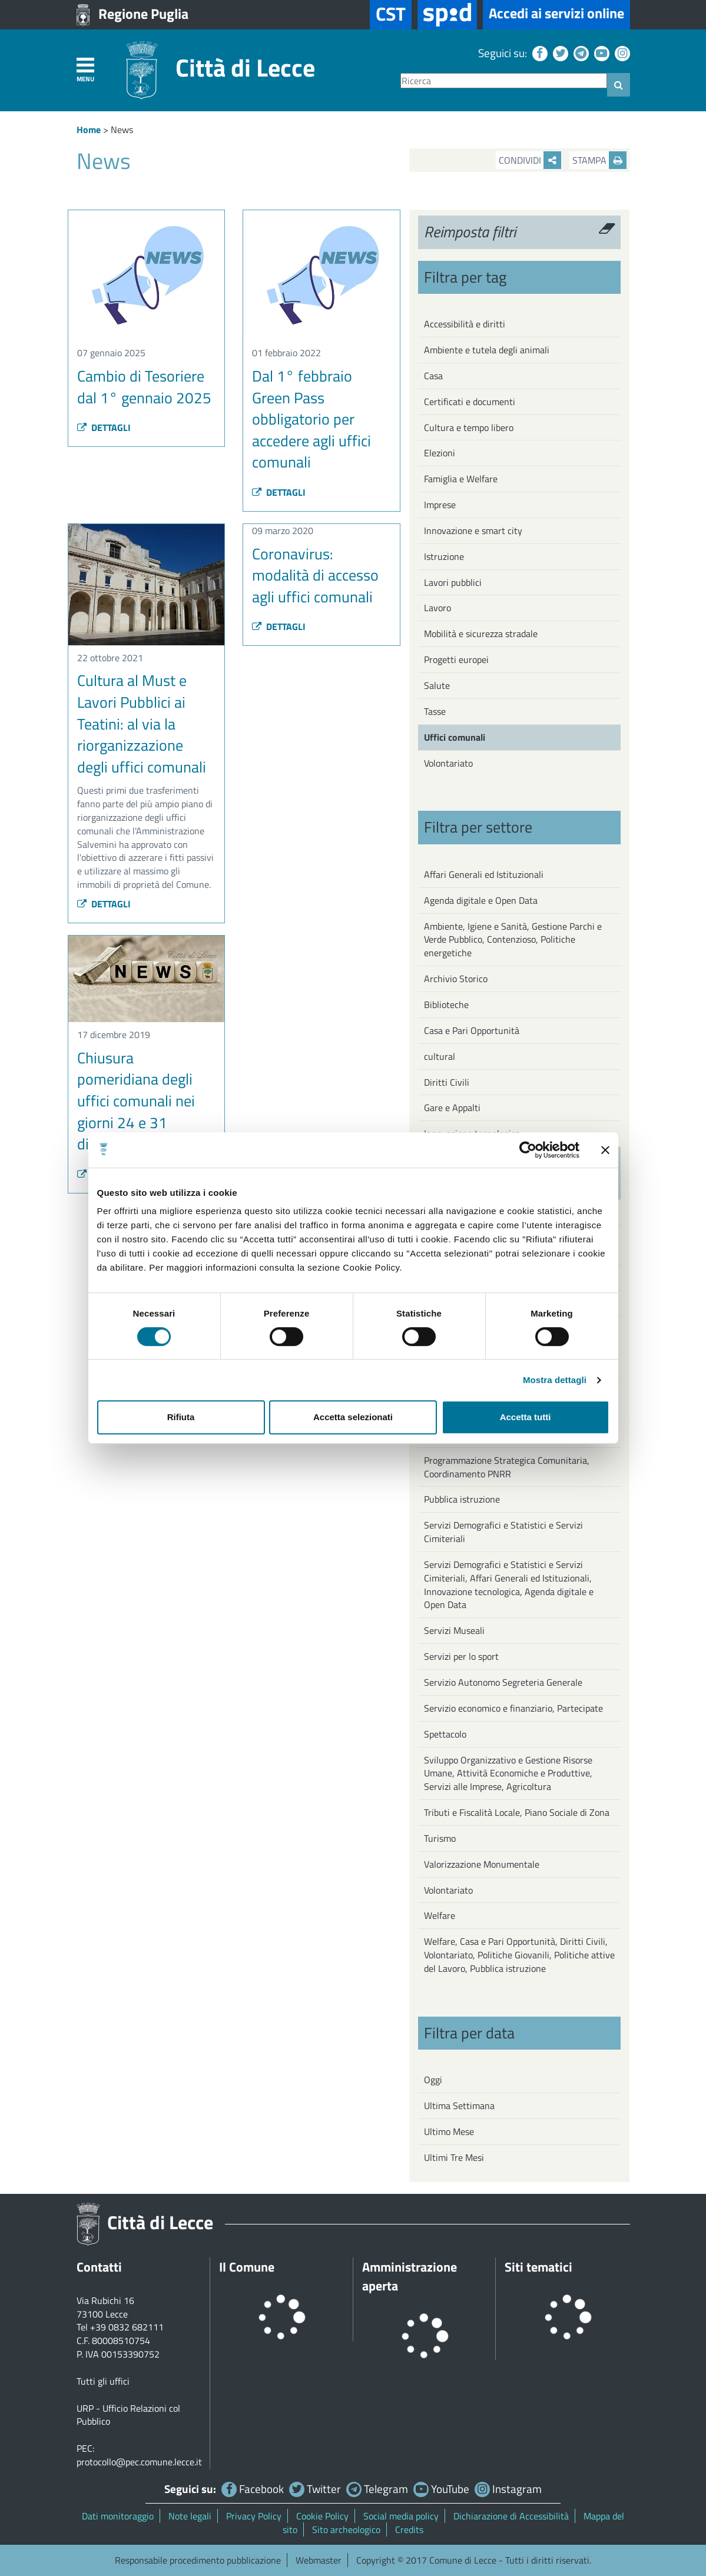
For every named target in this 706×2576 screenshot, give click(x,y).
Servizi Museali (454, 1630)
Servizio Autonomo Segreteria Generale (503, 1682)
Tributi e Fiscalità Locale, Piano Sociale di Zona (516, 1812)
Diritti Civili (446, 1082)
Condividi (530, 160)
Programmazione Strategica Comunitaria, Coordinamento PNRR (506, 1467)
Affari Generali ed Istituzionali (483, 874)
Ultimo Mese (449, 2131)
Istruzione (444, 556)
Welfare (439, 1915)
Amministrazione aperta (409, 2276)
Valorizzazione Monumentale (481, 1864)
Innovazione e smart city (473, 530)
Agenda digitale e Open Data (481, 900)
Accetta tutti (525, 1417)
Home (89, 129)
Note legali (189, 2516)
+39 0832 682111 (127, 2327)
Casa (433, 376)
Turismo (440, 1838)
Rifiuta (181, 1417)
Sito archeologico (346, 2529)
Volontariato (448, 763)
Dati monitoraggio (118, 2516)
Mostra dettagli (554, 1380)
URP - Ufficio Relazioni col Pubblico (128, 2415)
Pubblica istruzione (462, 1499)
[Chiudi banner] (605, 1150)
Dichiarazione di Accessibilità (511, 2516)
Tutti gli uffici (103, 2381)
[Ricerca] (503, 81)
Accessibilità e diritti (464, 324)
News (122, 129)
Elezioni (439, 453)
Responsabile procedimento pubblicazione (198, 2560)
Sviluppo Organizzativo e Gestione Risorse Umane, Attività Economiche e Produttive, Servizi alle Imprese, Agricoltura (508, 1773)
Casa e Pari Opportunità (471, 1030)
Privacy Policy (253, 2516)
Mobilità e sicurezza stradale (481, 633)
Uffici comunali (454, 737)
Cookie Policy (322, 2516)
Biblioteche (446, 1004)
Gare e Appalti (452, 1107)
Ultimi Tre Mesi (454, 2157)
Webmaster (319, 2560)
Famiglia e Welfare (461, 479)
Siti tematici (538, 2267)
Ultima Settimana (459, 2105)
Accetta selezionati (353, 1417)
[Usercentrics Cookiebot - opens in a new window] (527, 1150)
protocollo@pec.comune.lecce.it (139, 2462)
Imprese (440, 505)
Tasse (435, 711)
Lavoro (437, 608)
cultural (439, 1056)
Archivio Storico (456, 979)
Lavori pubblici (453, 582)
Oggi (433, 2080)
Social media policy (401, 2516)
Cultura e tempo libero (468, 427)
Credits (409, 2529)
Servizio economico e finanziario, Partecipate (513, 1708)
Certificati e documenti (469, 401)
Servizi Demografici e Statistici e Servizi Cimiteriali (503, 1532)
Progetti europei (456, 659)
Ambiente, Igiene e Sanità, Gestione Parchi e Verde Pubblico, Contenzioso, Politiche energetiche (513, 939)
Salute (437, 685)
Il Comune (246, 2267)
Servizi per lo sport (461, 1656)
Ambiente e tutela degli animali (486, 350)
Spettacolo (445, 1734)
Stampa (599, 160)
